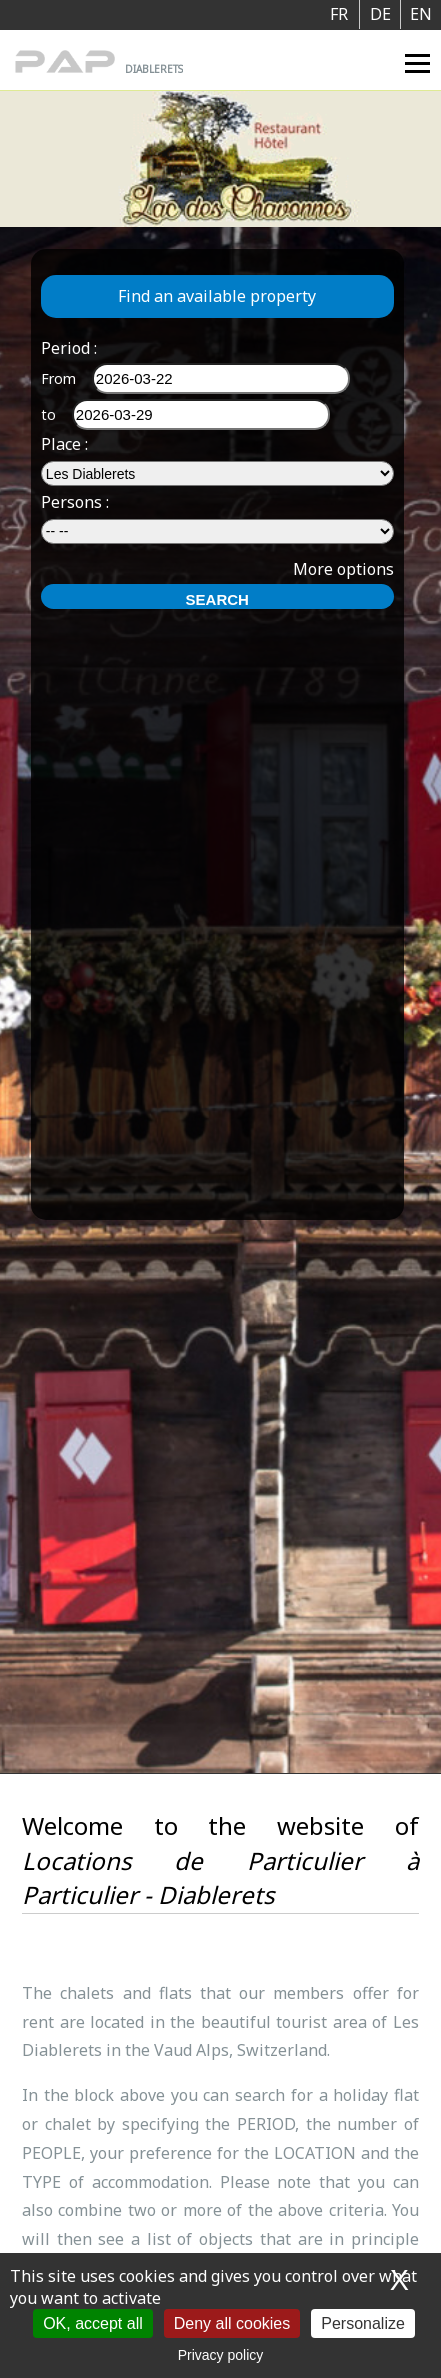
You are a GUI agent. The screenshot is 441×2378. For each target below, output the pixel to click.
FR (339, 14)
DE (380, 14)
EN (421, 14)
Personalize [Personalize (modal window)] (363, 2323)
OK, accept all (93, 2323)
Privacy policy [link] (221, 2355)
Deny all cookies (232, 2323)
